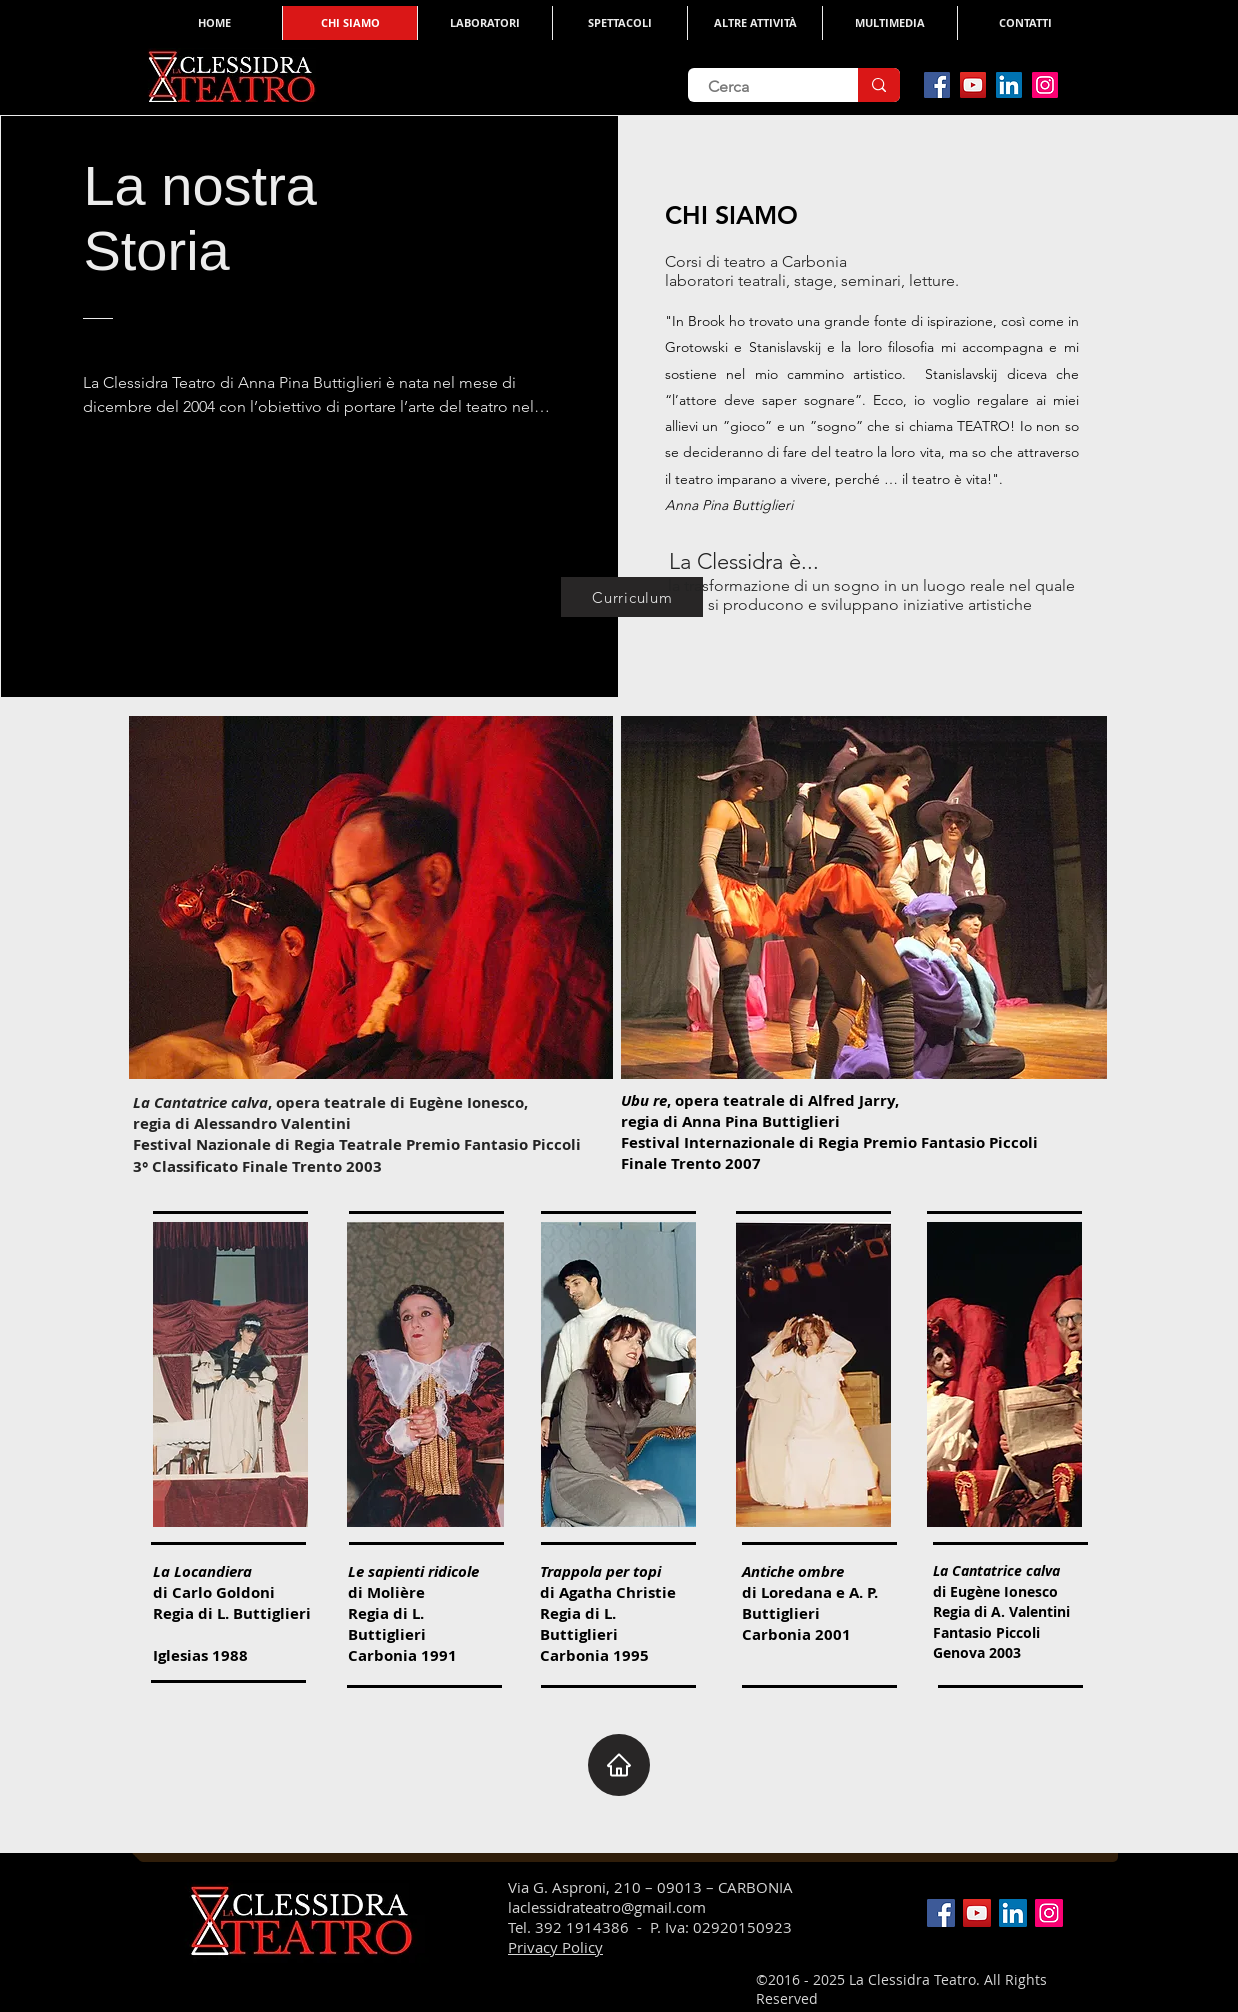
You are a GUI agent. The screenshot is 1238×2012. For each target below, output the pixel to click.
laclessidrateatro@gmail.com (607, 1907)
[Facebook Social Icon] (937, 85)
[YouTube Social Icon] (973, 85)
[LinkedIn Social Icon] (1009, 85)
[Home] (619, 1765)
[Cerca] (758, 87)
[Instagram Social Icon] (1045, 85)
